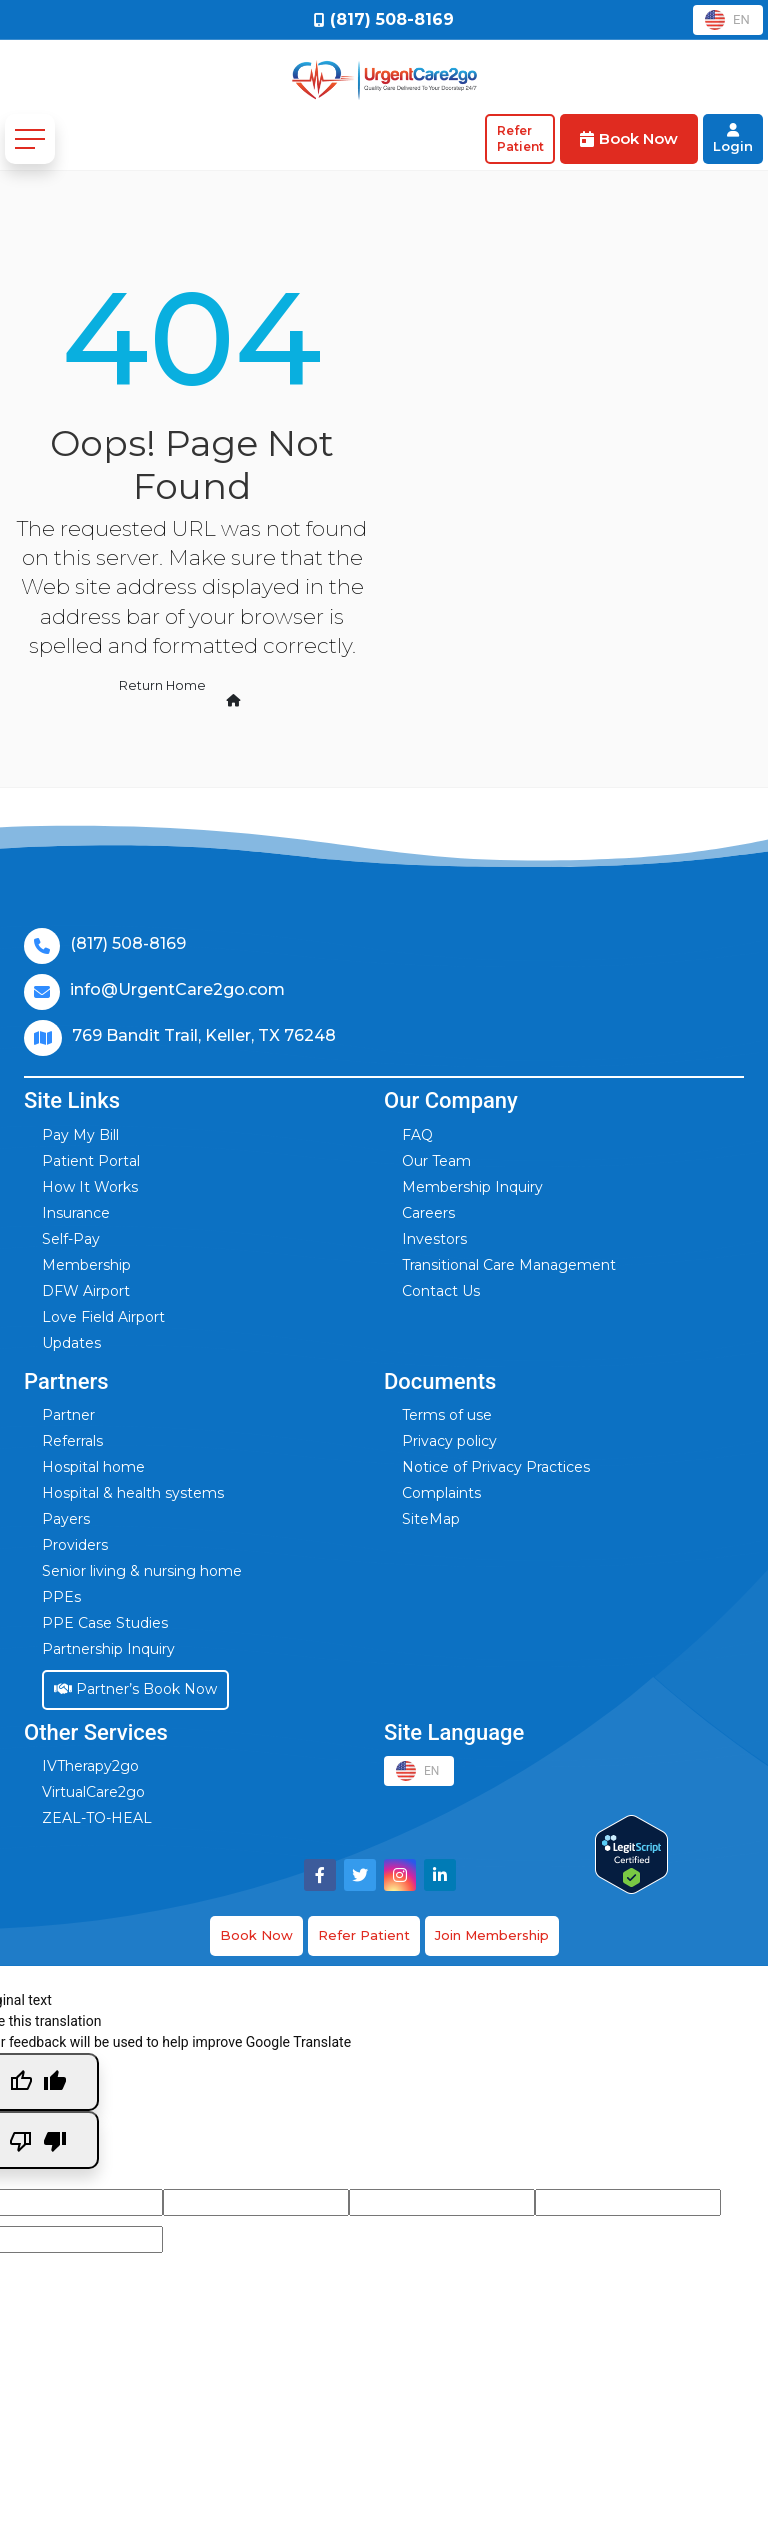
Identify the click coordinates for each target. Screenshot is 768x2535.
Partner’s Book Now (135, 1689)
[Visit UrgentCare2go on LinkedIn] (440, 1875)
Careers (428, 1213)
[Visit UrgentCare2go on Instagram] (400, 1875)
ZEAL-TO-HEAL (97, 1818)
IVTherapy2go (90, 1766)
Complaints (441, 1493)
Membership (86, 1265)
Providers (75, 1545)
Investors (434, 1239)
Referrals (72, 1441)
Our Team (436, 1161)
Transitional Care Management (509, 1265)
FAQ (417, 1135)
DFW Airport (86, 1291)
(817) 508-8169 (128, 943)
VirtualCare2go (93, 1792)
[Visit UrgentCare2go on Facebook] (320, 1875)
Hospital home (93, 1467)
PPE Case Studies (105, 1623)
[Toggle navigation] (30, 139)
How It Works (90, 1187)
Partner (68, 1415)
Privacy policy (449, 1441)
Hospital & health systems (133, 1493)
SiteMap (431, 1519)
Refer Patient (364, 1935)
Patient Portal (91, 1161)
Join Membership (492, 1935)
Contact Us (441, 1291)
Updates (71, 1343)
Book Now (256, 1935)
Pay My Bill (80, 1135)
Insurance (76, 1213)
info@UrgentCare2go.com (177, 989)
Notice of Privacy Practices (496, 1467)
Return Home (180, 687)
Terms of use (447, 1415)
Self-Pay (71, 1239)
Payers (66, 1519)
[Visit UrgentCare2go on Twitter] (360, 1875)
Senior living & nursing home (142, 1571)
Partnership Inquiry (108, 1649)
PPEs (61, 1597)
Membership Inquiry (472, 1187)
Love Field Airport (103, 1317)
